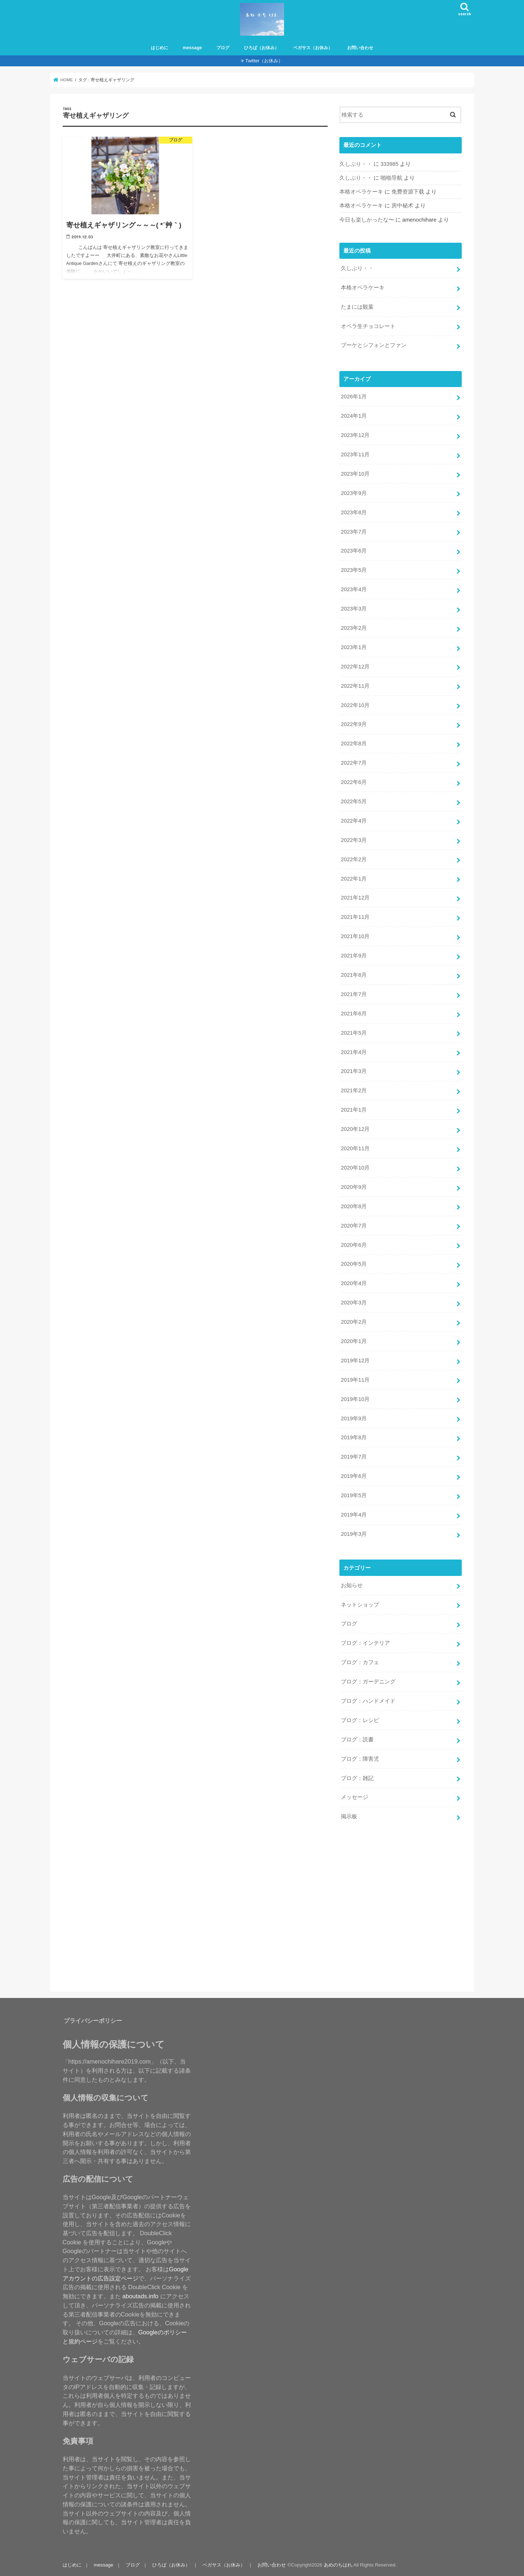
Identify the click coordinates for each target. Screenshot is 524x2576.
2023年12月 (355, 435)
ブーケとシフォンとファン (373, 345)
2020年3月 (354, 1302)
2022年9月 (354, 724)
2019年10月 (355, 1399)
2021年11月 (355, 917)
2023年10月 (355, 474)
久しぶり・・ (355, 164)
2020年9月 (354, 1187)
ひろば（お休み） (261, 47)
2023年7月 (354, 532)
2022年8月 (354, 743)
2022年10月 (355, 705)
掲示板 (349, 1816)
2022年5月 (354, 801)
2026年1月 (354, 396)
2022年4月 (354, 821)
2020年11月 (355, 1148)
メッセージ (354, 1797)
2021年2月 (354, 1090)
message (192, 47)
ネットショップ (360, 1605)
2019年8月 (354, 1437)
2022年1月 (354, 879)
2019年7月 (354, 1457)
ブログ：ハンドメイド (368, 1701)
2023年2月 (354, 628)
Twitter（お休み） (264, 60)
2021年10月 (355, 936)
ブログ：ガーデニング (368, 1682)
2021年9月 (354, 956)
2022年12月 (355, 667)
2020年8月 (354, 1206)
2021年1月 (354, 1110)
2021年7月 (354, 994)
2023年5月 (354, 570)
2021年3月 (354, 1071)
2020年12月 (355, 1129)
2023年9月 (354, 493)
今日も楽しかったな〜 (366, 220)
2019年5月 (354, 1495)
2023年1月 (354, 647)
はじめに (159, 47)
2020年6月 (354, 1245)
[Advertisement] (431, 1909)
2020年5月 (354, 1264)
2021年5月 (354, 1033)
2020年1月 (354, 1341)
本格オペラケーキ (361, 192)
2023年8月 (354, 512)
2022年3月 (354, 840)
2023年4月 (354, 589)
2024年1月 (354, 416)
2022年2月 (354, 859)
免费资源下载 (407, 192)
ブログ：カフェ (360, 1662)
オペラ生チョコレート (368, 326)
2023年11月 (355, 454)
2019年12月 (355, 1360)
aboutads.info (140, 2296)
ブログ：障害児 (360, 1759)
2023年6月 (354, 551)
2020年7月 (354, 1226)
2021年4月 (354, 1052)
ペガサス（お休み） (312, 47)
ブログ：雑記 (357, 1778)
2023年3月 (354, 609)
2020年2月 (354, 1322)
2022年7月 (354, 763)
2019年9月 (354, 1418)
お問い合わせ (360, 47)
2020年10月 (355, 1168)
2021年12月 (355, 898)
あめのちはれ (338, 2565)
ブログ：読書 (357, 1739)
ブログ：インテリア (365, 1643)
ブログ (222, 47)
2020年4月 (354, 1283)
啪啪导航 (391, 178)
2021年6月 (354, 1013)
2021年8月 (354, 975)
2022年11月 (355, 686)
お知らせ (352, 1585)
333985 (389, 164)
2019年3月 (354, 1534)
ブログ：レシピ (360, 1720)
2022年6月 (354, 782)
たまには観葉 (357, 307)
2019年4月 (354, 1515)
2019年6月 (354, 1476)
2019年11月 (355, 1380)
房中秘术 (402, 205)
